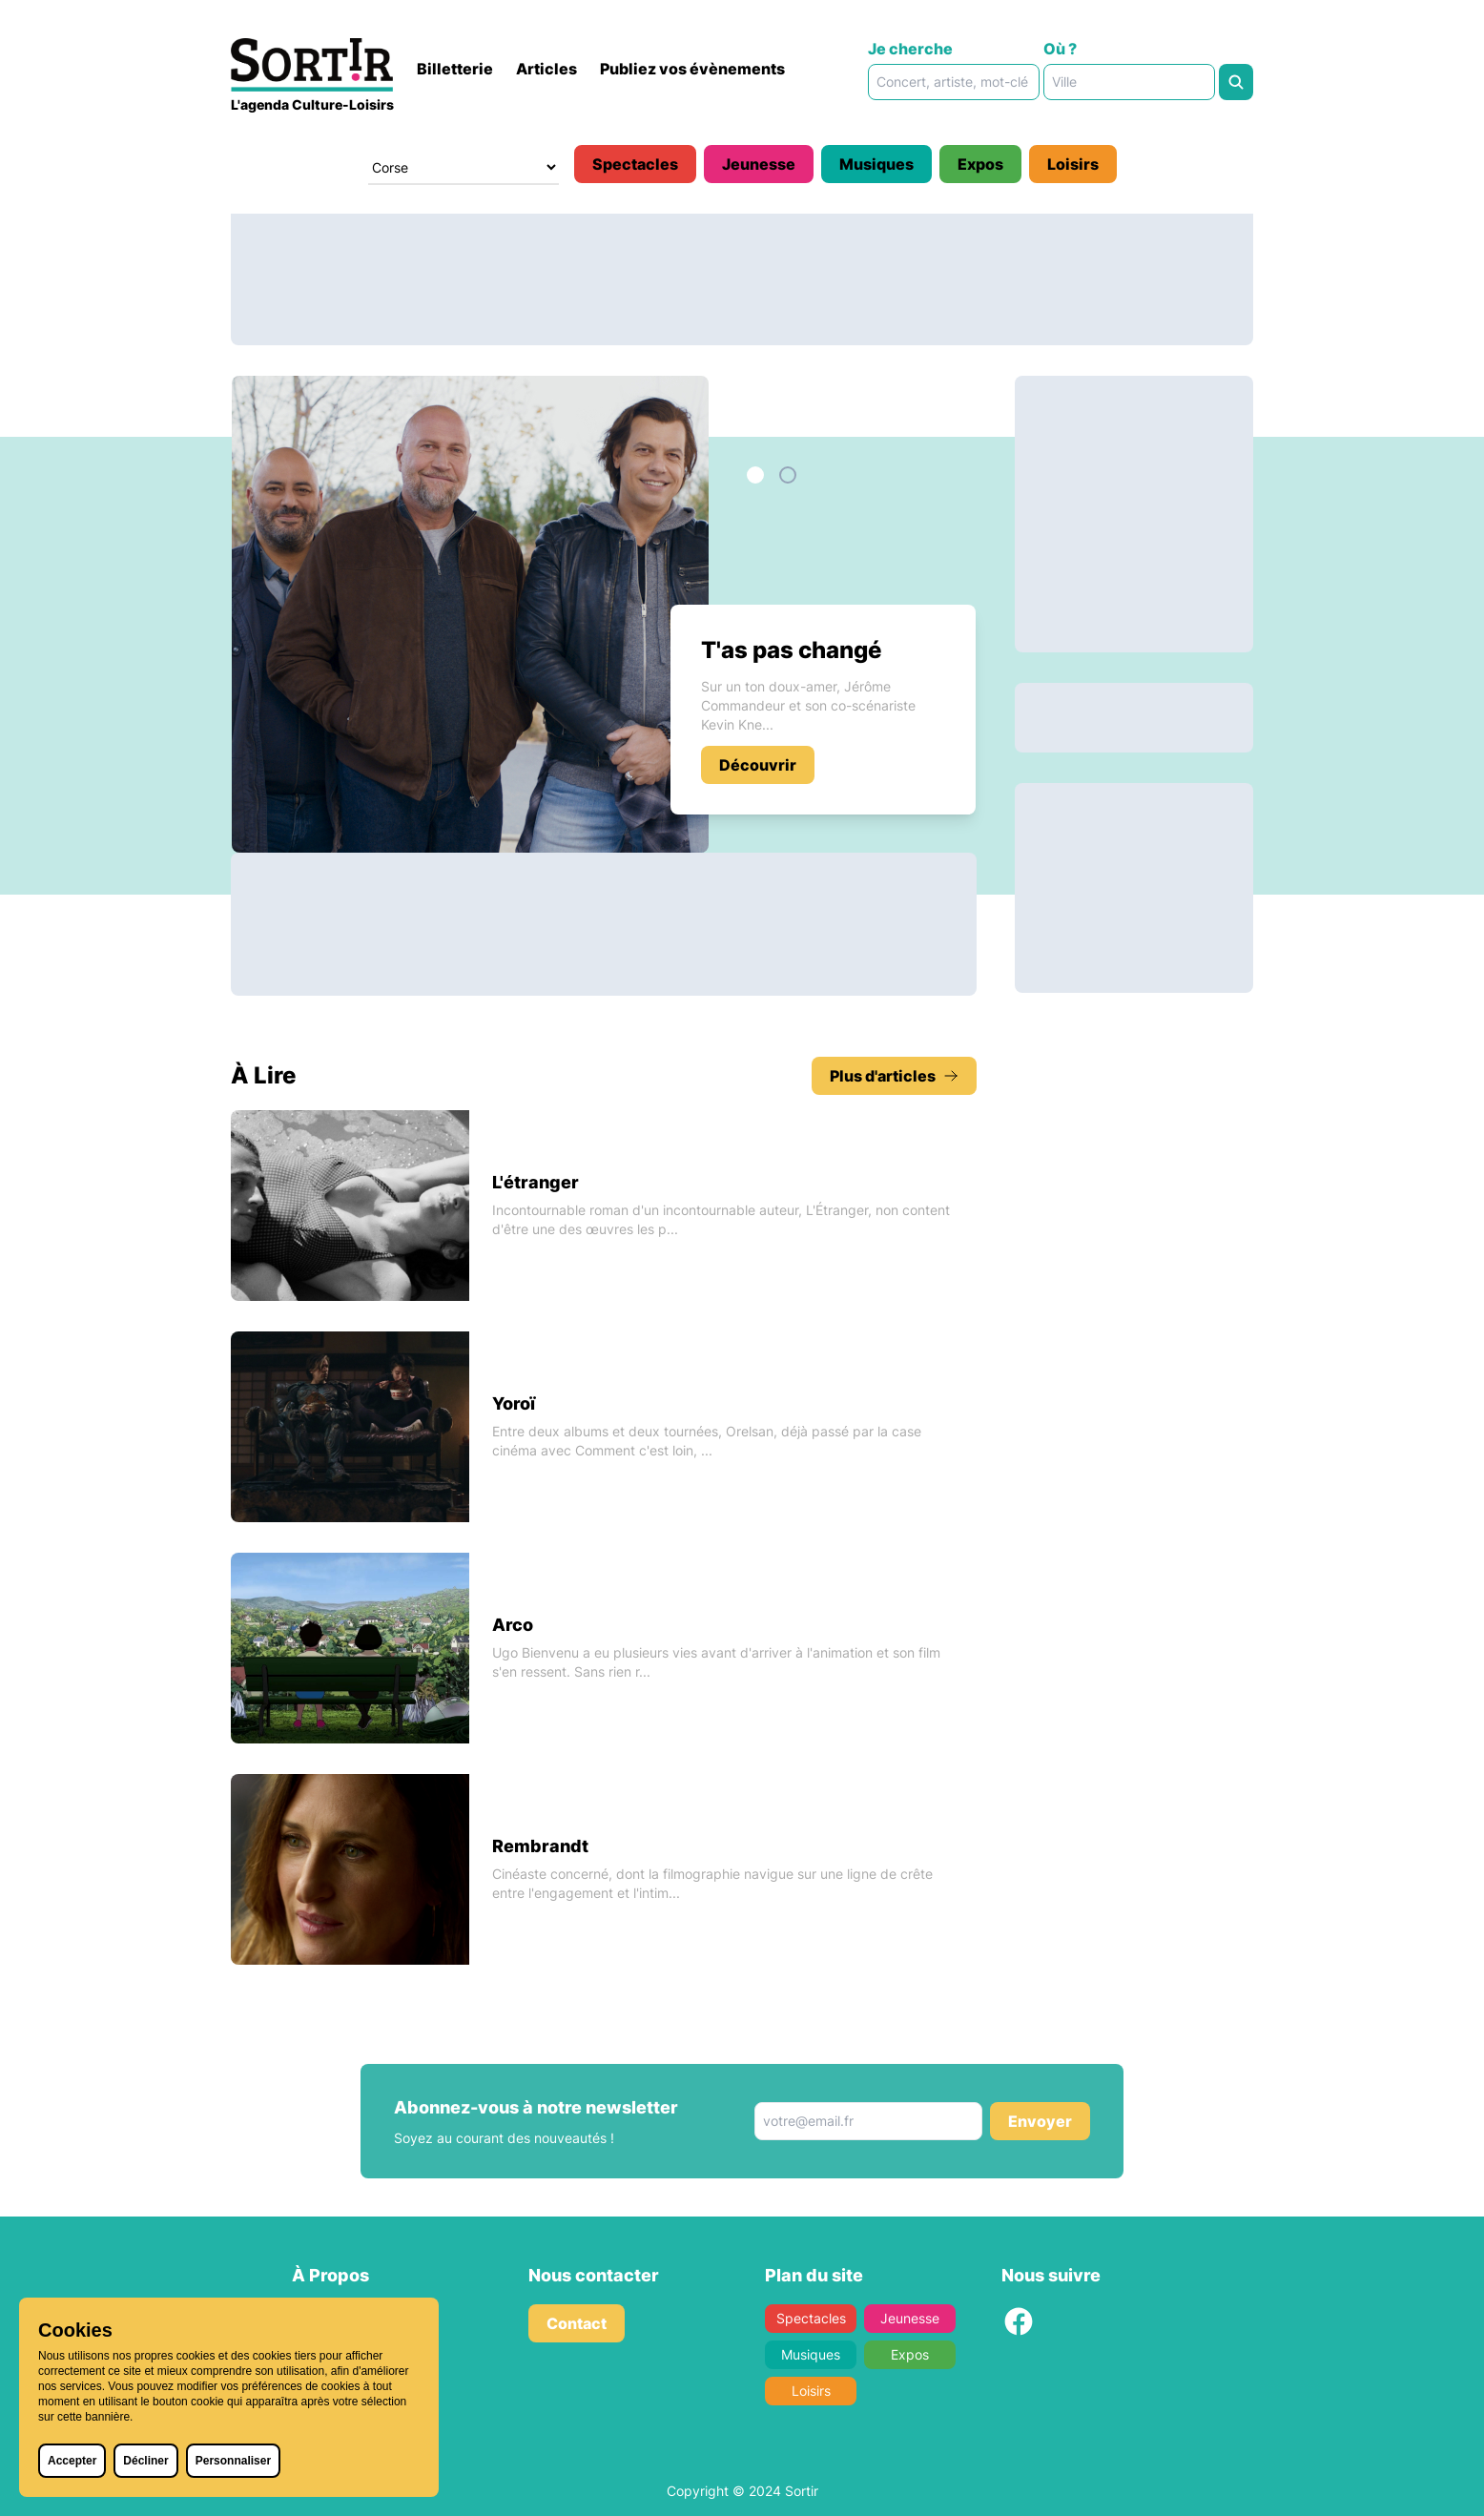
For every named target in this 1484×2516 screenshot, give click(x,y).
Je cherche (910, 48)
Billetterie (455, 68)
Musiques (876, 164)
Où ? (1060, 48)
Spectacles (635, 164)
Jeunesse (758, 164)
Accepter (72, 2460)
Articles (546, 68)
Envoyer (1040, 2121)
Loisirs (1073, 164)
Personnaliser (233, 2460)
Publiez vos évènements (692, 68)
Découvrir (757, 764)
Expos (980, 164)
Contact (576, 2323)
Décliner (145, 2460)
